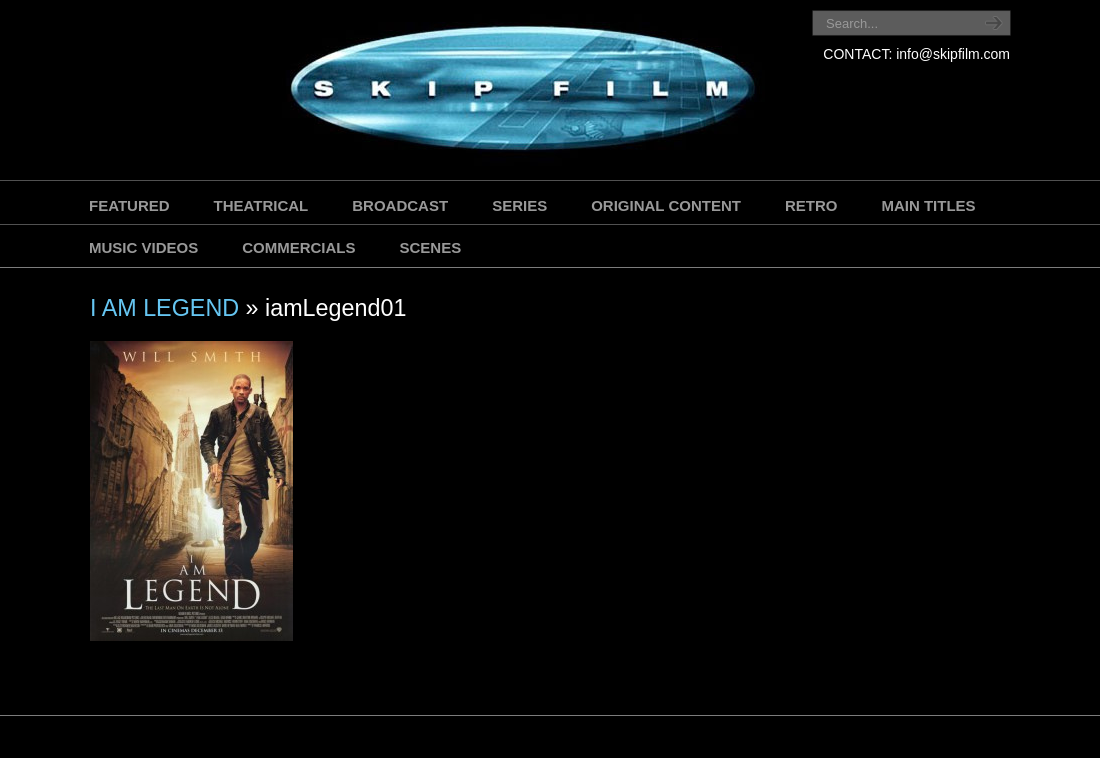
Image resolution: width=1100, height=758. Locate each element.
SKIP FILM (432, 92)
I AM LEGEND (164, 308)
